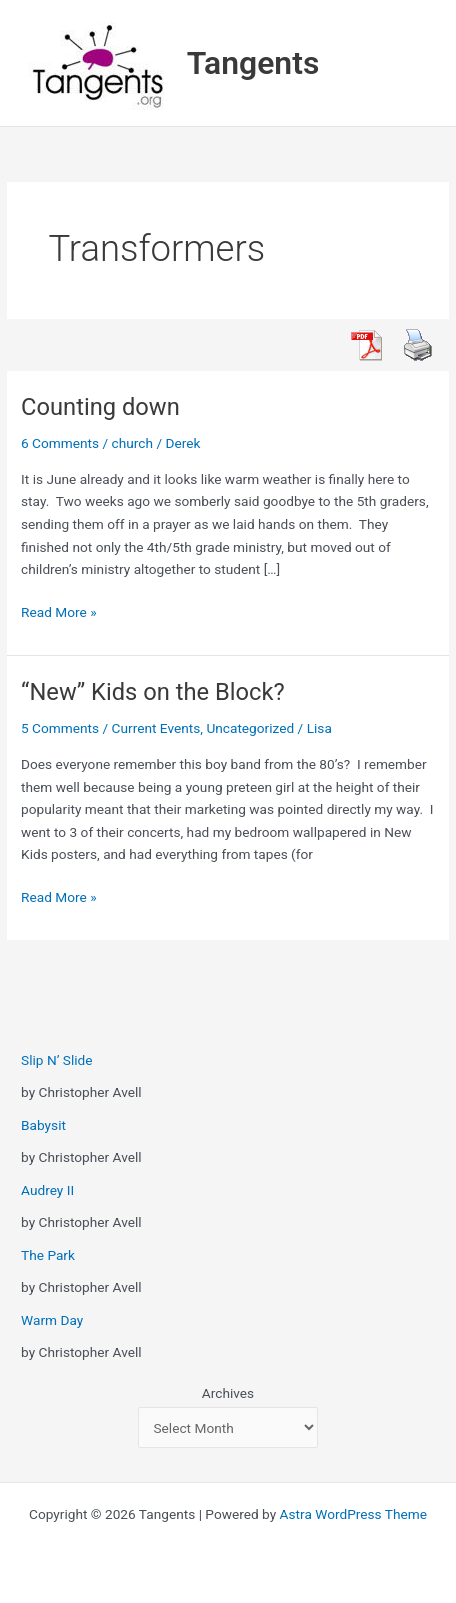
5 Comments (60, 728)
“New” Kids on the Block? (153, 692)
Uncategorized (250, 728)
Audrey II (47, 1190)
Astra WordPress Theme (353, 1514)
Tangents (253, 63)
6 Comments (60, 443)
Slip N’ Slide (56, 1060)
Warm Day (52, 1320)
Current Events (156, 728)
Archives (228, 1393)
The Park (48, 1255)
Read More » (59, 612)
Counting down (100, 407)
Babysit (43, 1125)
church (132, 443)
